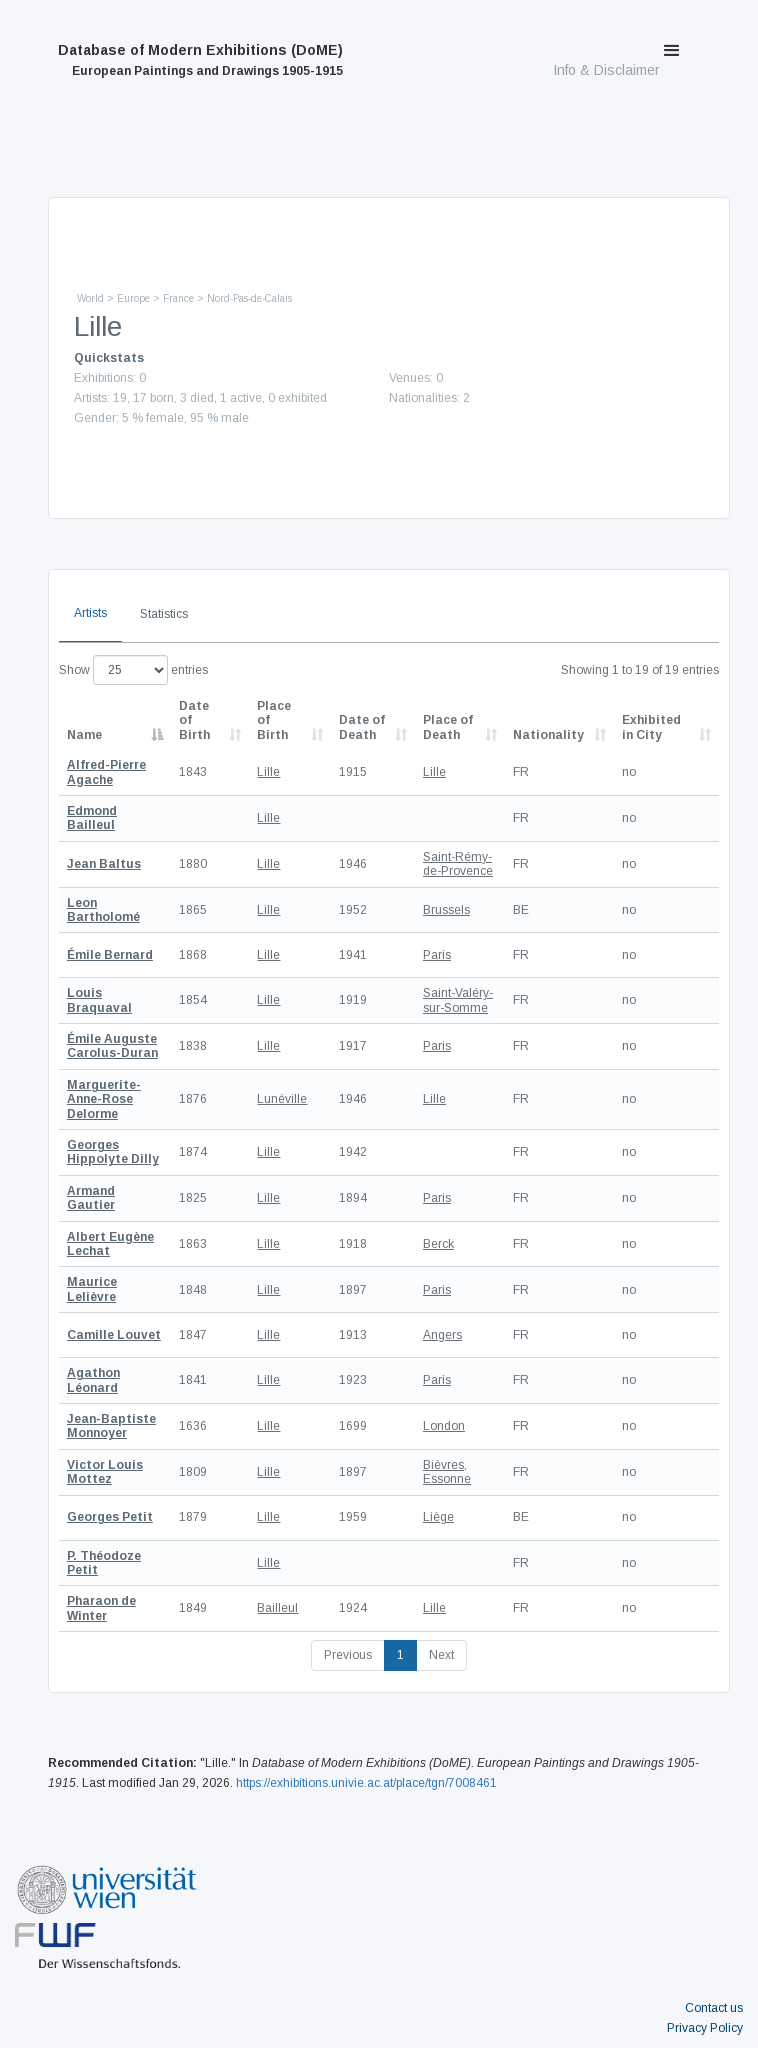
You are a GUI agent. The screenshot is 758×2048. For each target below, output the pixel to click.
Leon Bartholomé (103, 910)
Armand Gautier (91, 1198)
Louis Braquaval (99, 1000)
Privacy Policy (705, 2028)
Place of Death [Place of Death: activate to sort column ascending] (448, 727)
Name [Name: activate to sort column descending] (84, 735)
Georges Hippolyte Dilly (113, 1152)
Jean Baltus (104, 864)
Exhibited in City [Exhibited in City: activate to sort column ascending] (651, 727)
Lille (268, 772)
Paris (437, 955)
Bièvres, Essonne (447, 1472)
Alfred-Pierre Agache (106, 772)
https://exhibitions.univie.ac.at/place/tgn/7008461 (366, 1783)
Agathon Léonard (93, 1380)
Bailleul (277, 1608)
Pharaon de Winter (101, 1608)
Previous (348, 1655)
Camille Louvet (114, 1335)
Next (441, 1655)
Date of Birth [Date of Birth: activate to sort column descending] (194, 720)
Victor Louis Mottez (105, 1472)
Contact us (714, 2008)
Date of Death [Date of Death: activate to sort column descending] (362, 727)
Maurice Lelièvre (92, 1289)
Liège (438, 1517)
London (444, 1426)
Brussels (446, 910)
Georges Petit (110, 1517)
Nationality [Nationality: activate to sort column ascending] (548, 735)
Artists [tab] (90, 613)
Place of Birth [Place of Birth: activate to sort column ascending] (274, 720)
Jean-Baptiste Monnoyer (111, 1426)
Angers (442, 1335)
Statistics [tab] (164, 614)
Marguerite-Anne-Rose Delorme (104, 1099)
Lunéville (282, 1099)
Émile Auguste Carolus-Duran (112, 1046)
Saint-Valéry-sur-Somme (458, 1000)
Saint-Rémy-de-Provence (458, 864)
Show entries (133, 670)
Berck (438, 1244)
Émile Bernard (110, 955)
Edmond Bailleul (92, 818)
